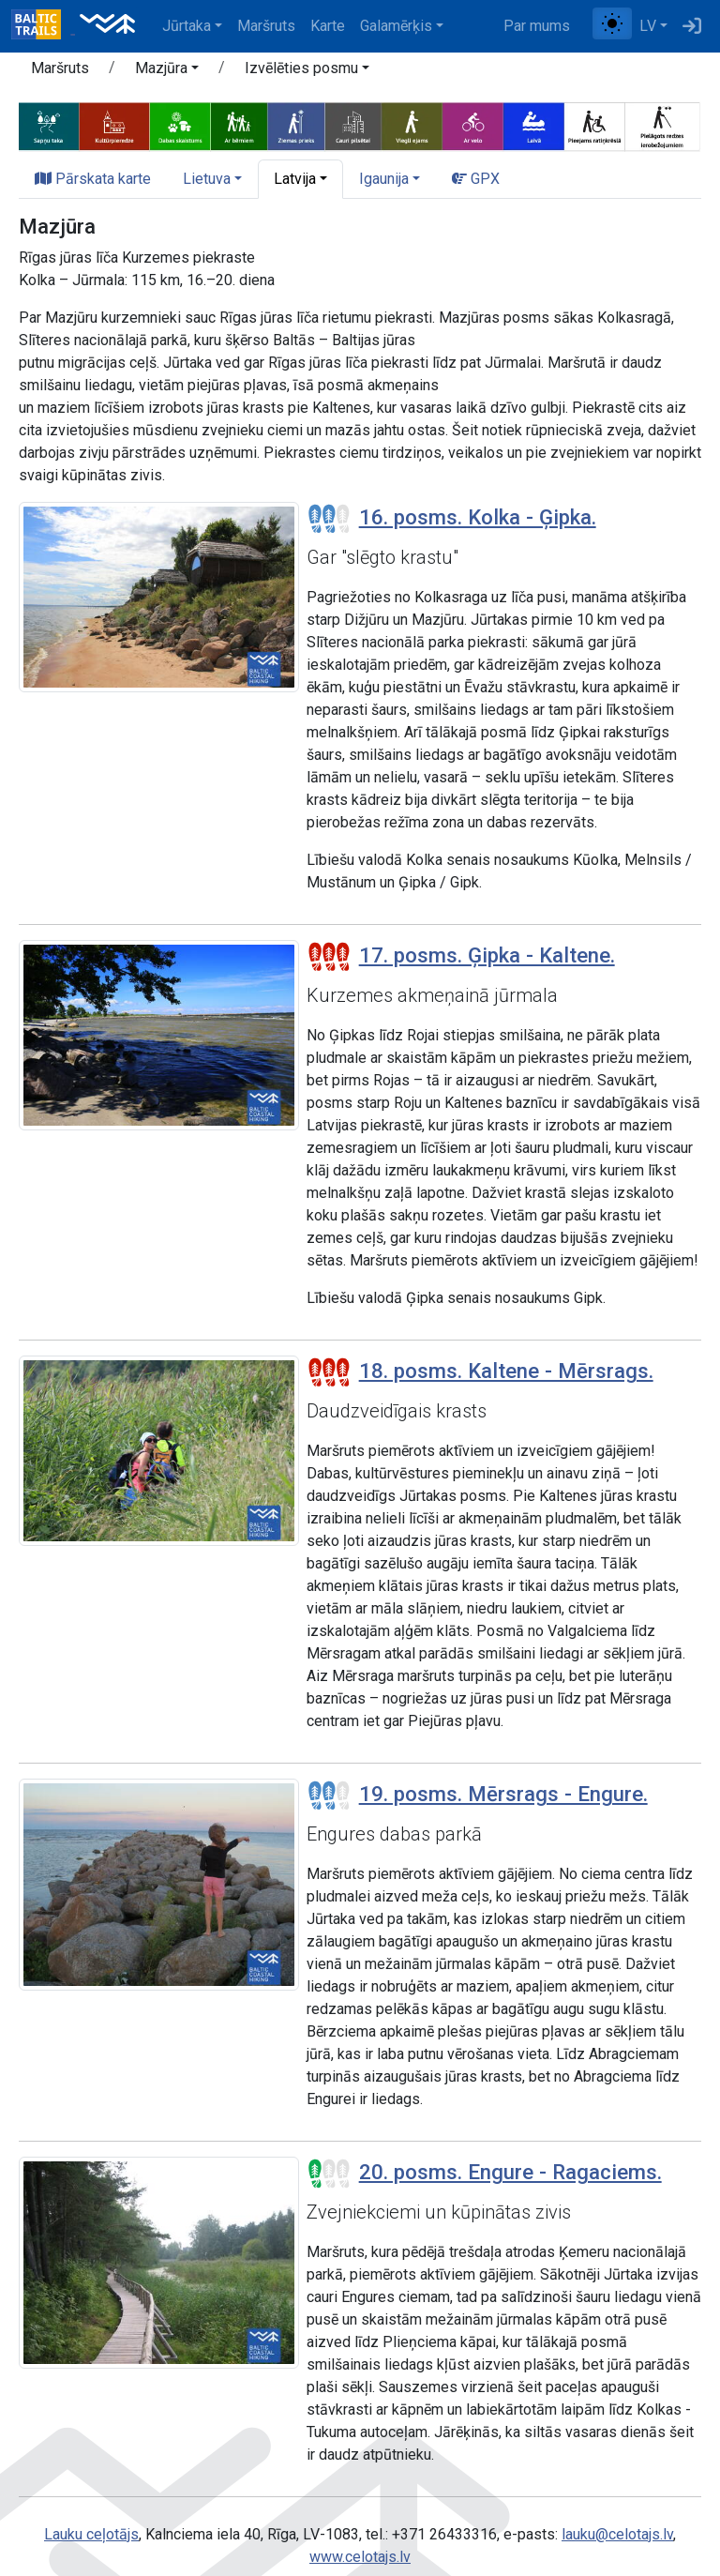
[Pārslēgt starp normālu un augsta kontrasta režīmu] (612, 23)
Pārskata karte (93, 179)
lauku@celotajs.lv (617, 2534)
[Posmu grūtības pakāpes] (329, 519)
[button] (167, 71)
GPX (476, 179)
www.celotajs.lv (360, 2557)
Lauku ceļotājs (91, 2534)
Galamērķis (396, 26)
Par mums (536, 26)
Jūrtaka (186, 26)
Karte (327, 26)
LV (647, 26)
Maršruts (266, 26)
